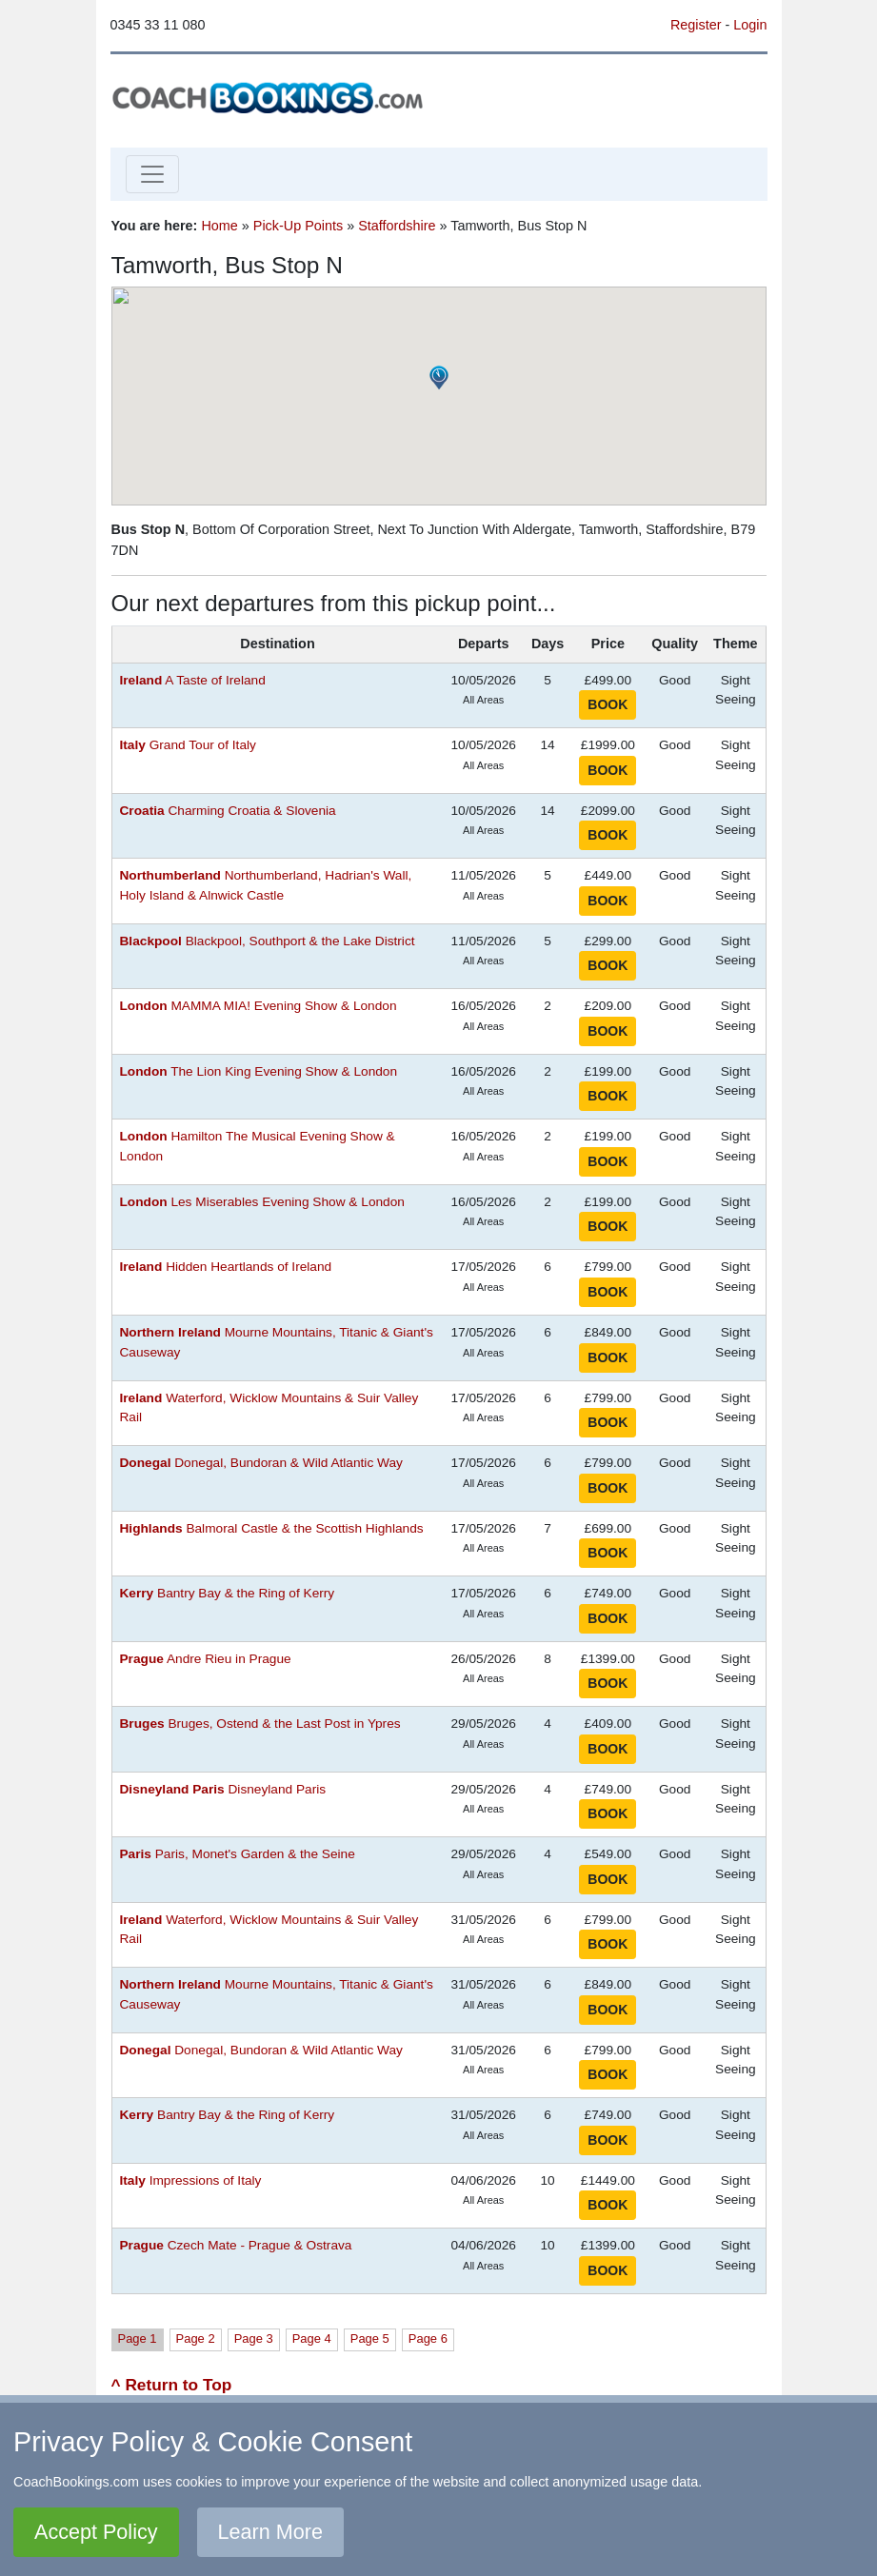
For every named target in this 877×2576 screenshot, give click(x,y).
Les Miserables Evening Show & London (262, 1202)
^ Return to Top (171, 2384)
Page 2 (195, 2338)
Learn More (270, 2532)
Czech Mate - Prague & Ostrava (236, 2245)
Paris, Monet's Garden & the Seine (237, 1854)
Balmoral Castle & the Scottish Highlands (272, 1528)
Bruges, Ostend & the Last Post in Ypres (260, 1723)
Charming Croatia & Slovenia (228, 810)
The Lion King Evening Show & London (259, 1071)
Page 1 (137, 2338)
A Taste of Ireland (193, 680)
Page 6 (428, 2338)
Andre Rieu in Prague (205, 1659)
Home (219, 225)
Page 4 (311, 2338)
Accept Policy (96, 2532)
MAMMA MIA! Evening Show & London (258, 1006)
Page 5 (369, 2338)
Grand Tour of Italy (188, 745)
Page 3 (253, 2338)
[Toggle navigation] (152, 174)
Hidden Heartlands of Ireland (226, 1266)
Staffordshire (396, 225)
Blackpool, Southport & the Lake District (267, 941)
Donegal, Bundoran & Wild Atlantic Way (261, 1463)
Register (696, 24)
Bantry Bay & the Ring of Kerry (227, 1593)
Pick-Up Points (298, 225)
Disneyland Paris (223, 1789)
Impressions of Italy (191, 2180)
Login (750, 24)
